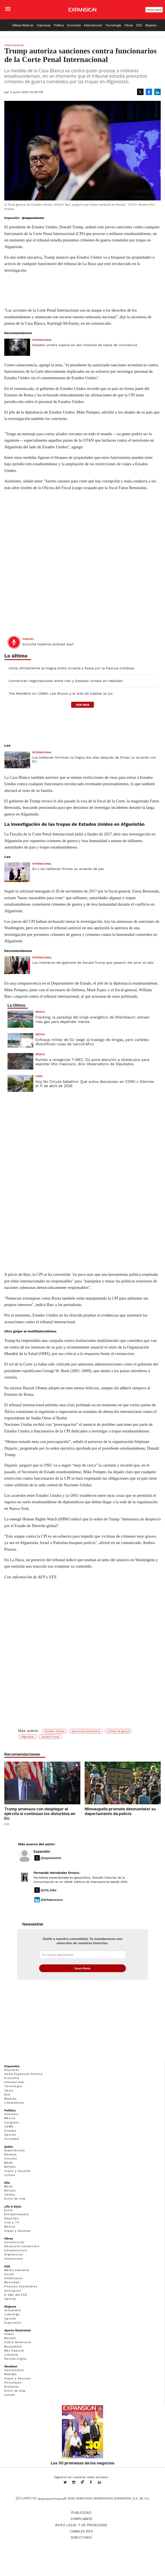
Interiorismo (13, 2266)
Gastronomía (14, 2378)
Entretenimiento (16, 2222)
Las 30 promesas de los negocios (82, 2470)
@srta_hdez (49, 1898)
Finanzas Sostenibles (20, 2294)
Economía (74, 25)
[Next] (156, 1780)
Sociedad (11, 2146)
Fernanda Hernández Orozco (56, 1881)
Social (9, 2282)
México (40, 1012)
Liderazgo (12, 2322)
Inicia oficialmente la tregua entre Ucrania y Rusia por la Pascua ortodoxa (71, 668)
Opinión (10, 2142)
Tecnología (113, 25)
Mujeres (151, 25)
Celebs (9, 2202)
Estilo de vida (15, 2206)
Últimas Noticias (23, 25)
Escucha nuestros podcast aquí (48, 644)
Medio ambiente (16, 2277)
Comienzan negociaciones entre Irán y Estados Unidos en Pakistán (66, 681)
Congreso (11, 2130)
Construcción (14, 2250)
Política (59, 25)
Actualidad (12, 2318)
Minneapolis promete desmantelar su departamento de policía (120, 1811)
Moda (8, 2170)
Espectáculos (14, 2158)
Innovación (12, 2298)
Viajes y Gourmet (17, 2178)
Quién (8, 2154)
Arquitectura (13, 2262)
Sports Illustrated (17, 2338)
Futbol (9, 2342)
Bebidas (10, 2382)
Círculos (10, 2166)
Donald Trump (50, 1736)
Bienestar (11, 2394)
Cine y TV (11, 2230)
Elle (7, 2190)
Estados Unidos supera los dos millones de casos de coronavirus (84, 345)
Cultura (9, 2182)
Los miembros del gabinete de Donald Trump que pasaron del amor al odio (93, 963)
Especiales (12, 2330)
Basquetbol (13, 2354)
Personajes (13, 2390)
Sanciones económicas (86, 1731)
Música (9, 2234)
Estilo (8, 2218)
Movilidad (12, 2290)
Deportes (11, 2226)
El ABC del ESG (15, 2302)
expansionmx (68, 2490)
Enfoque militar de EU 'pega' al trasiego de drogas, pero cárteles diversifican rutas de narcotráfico (92, 1042)
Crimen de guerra (118, 1731)
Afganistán (27, 1736)
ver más (82, 704)
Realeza (10, 2162)
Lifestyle (11, 2362)
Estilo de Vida (15, 2398)
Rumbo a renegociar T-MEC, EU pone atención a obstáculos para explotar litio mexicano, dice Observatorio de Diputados (92, 1062)
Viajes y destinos (17, 2386)
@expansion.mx (82, 2490)
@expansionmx (33, 218)
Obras (128, 25)
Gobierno (11, 2122)
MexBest (10, 2374)
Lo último (16, 656)
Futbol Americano (17, 2350)
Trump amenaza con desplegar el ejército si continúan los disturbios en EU (39, 1813)
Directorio (81, 2545)
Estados (10, 2138)
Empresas (43, 25)
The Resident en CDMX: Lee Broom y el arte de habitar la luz (61, 693)
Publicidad (81, 2520)
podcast (28, 639)
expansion (102, 2490)
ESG (139, 25)
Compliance (81, 2526)
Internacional (93, 25)
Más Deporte (14, 2358)
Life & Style (12, 2214)
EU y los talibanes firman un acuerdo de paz (68, 869)
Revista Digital (154, 10)
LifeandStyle (14, 2110)
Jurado (9, 2402)
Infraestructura (15, 2258)
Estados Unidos (54, 1731)
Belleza (10, 2174)
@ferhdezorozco (52, 1907)
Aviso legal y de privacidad (81, 2533)
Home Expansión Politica (23, 2081)
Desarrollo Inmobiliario (22, 2254)
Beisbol (10, 2346)
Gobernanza (13, 2286)
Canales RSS (81, 2539)
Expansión (42, 1859)
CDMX (39, 1076)
